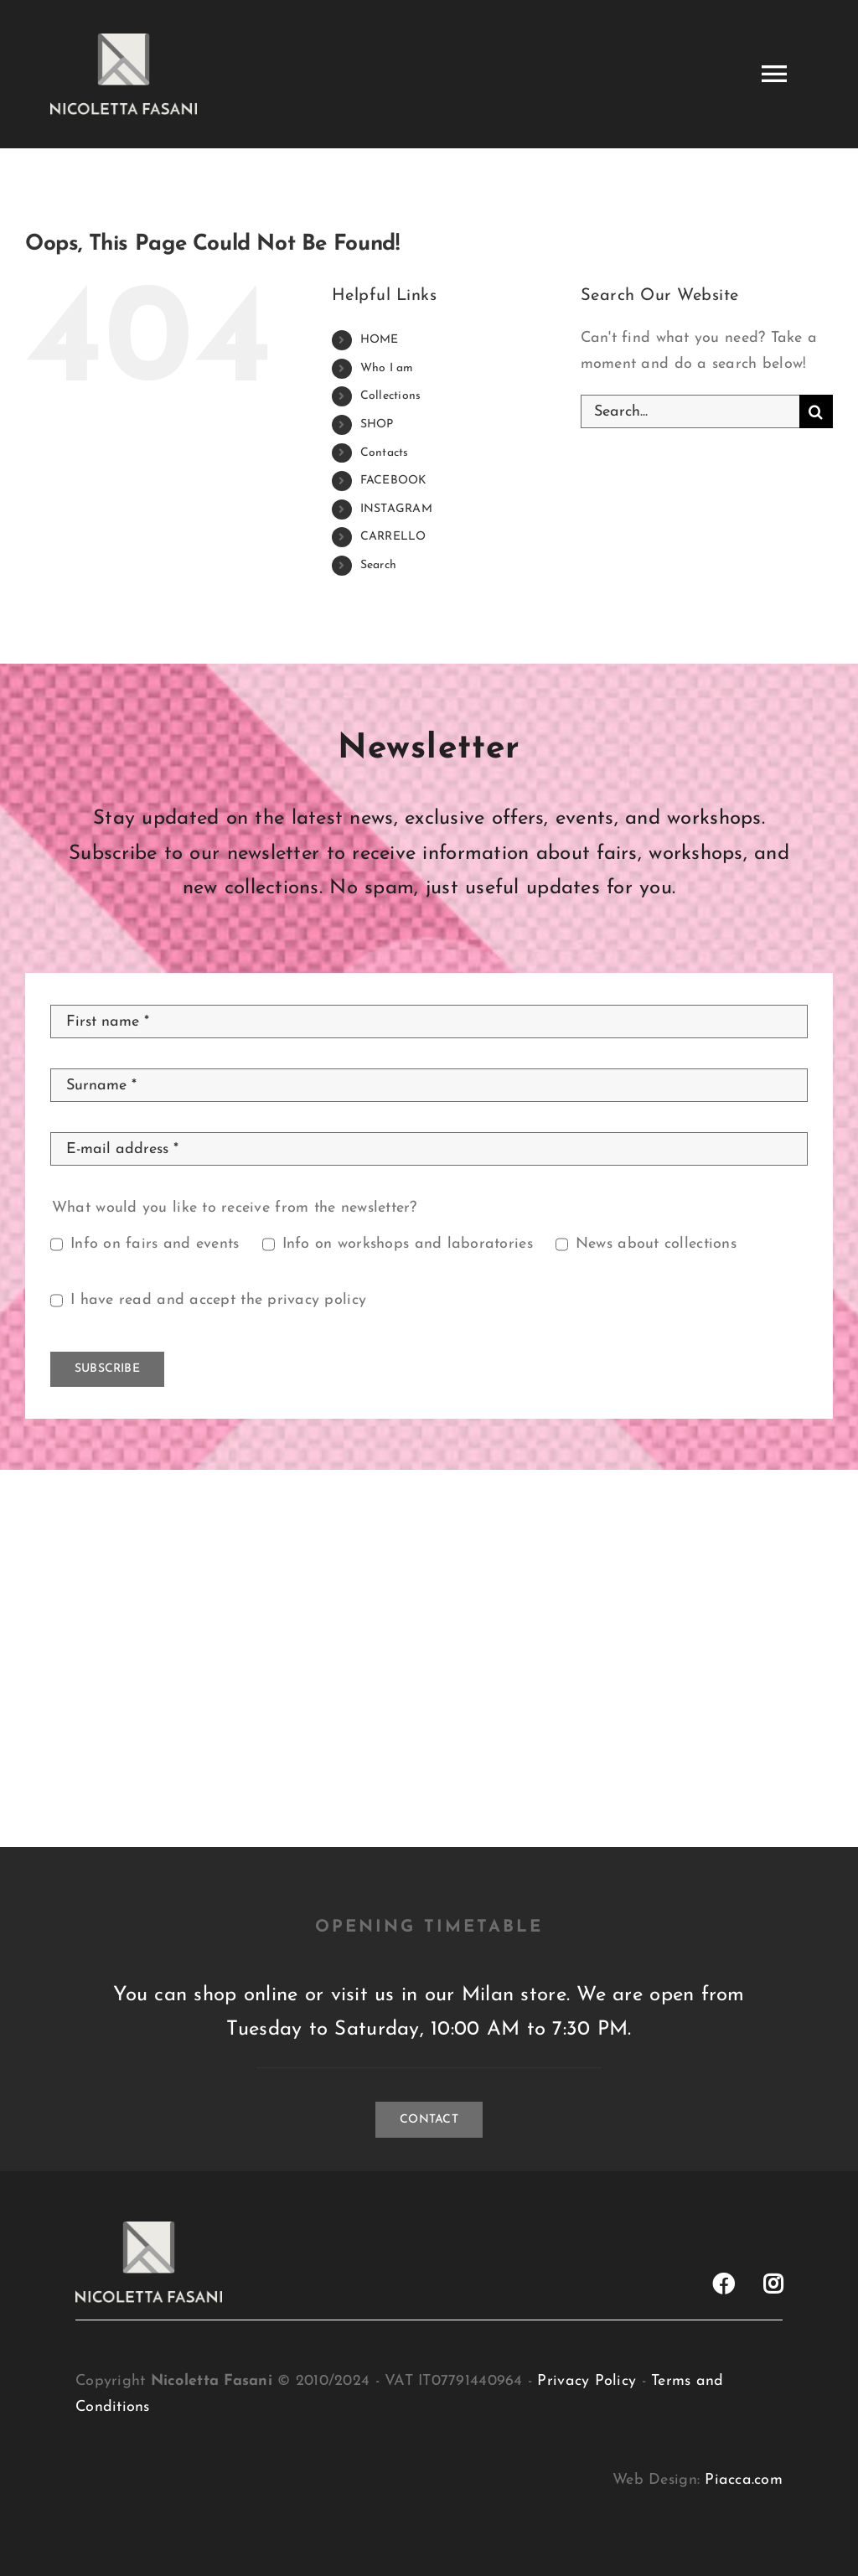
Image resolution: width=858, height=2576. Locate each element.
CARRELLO (393, 536)
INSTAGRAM (396, 509)
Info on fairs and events (154, 1244)
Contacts (384, 453)
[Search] (816, 411)
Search (378, 565)
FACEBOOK (393, 480)
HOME (379, 340)
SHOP (377, 424)
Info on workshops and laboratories (407, 1244)
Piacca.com (744, 2480)
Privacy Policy (586, 2381)
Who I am (387, 368)
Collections (390, 396)
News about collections (656, 1244)
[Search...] (690, 411)
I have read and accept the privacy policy (218, 1300)
